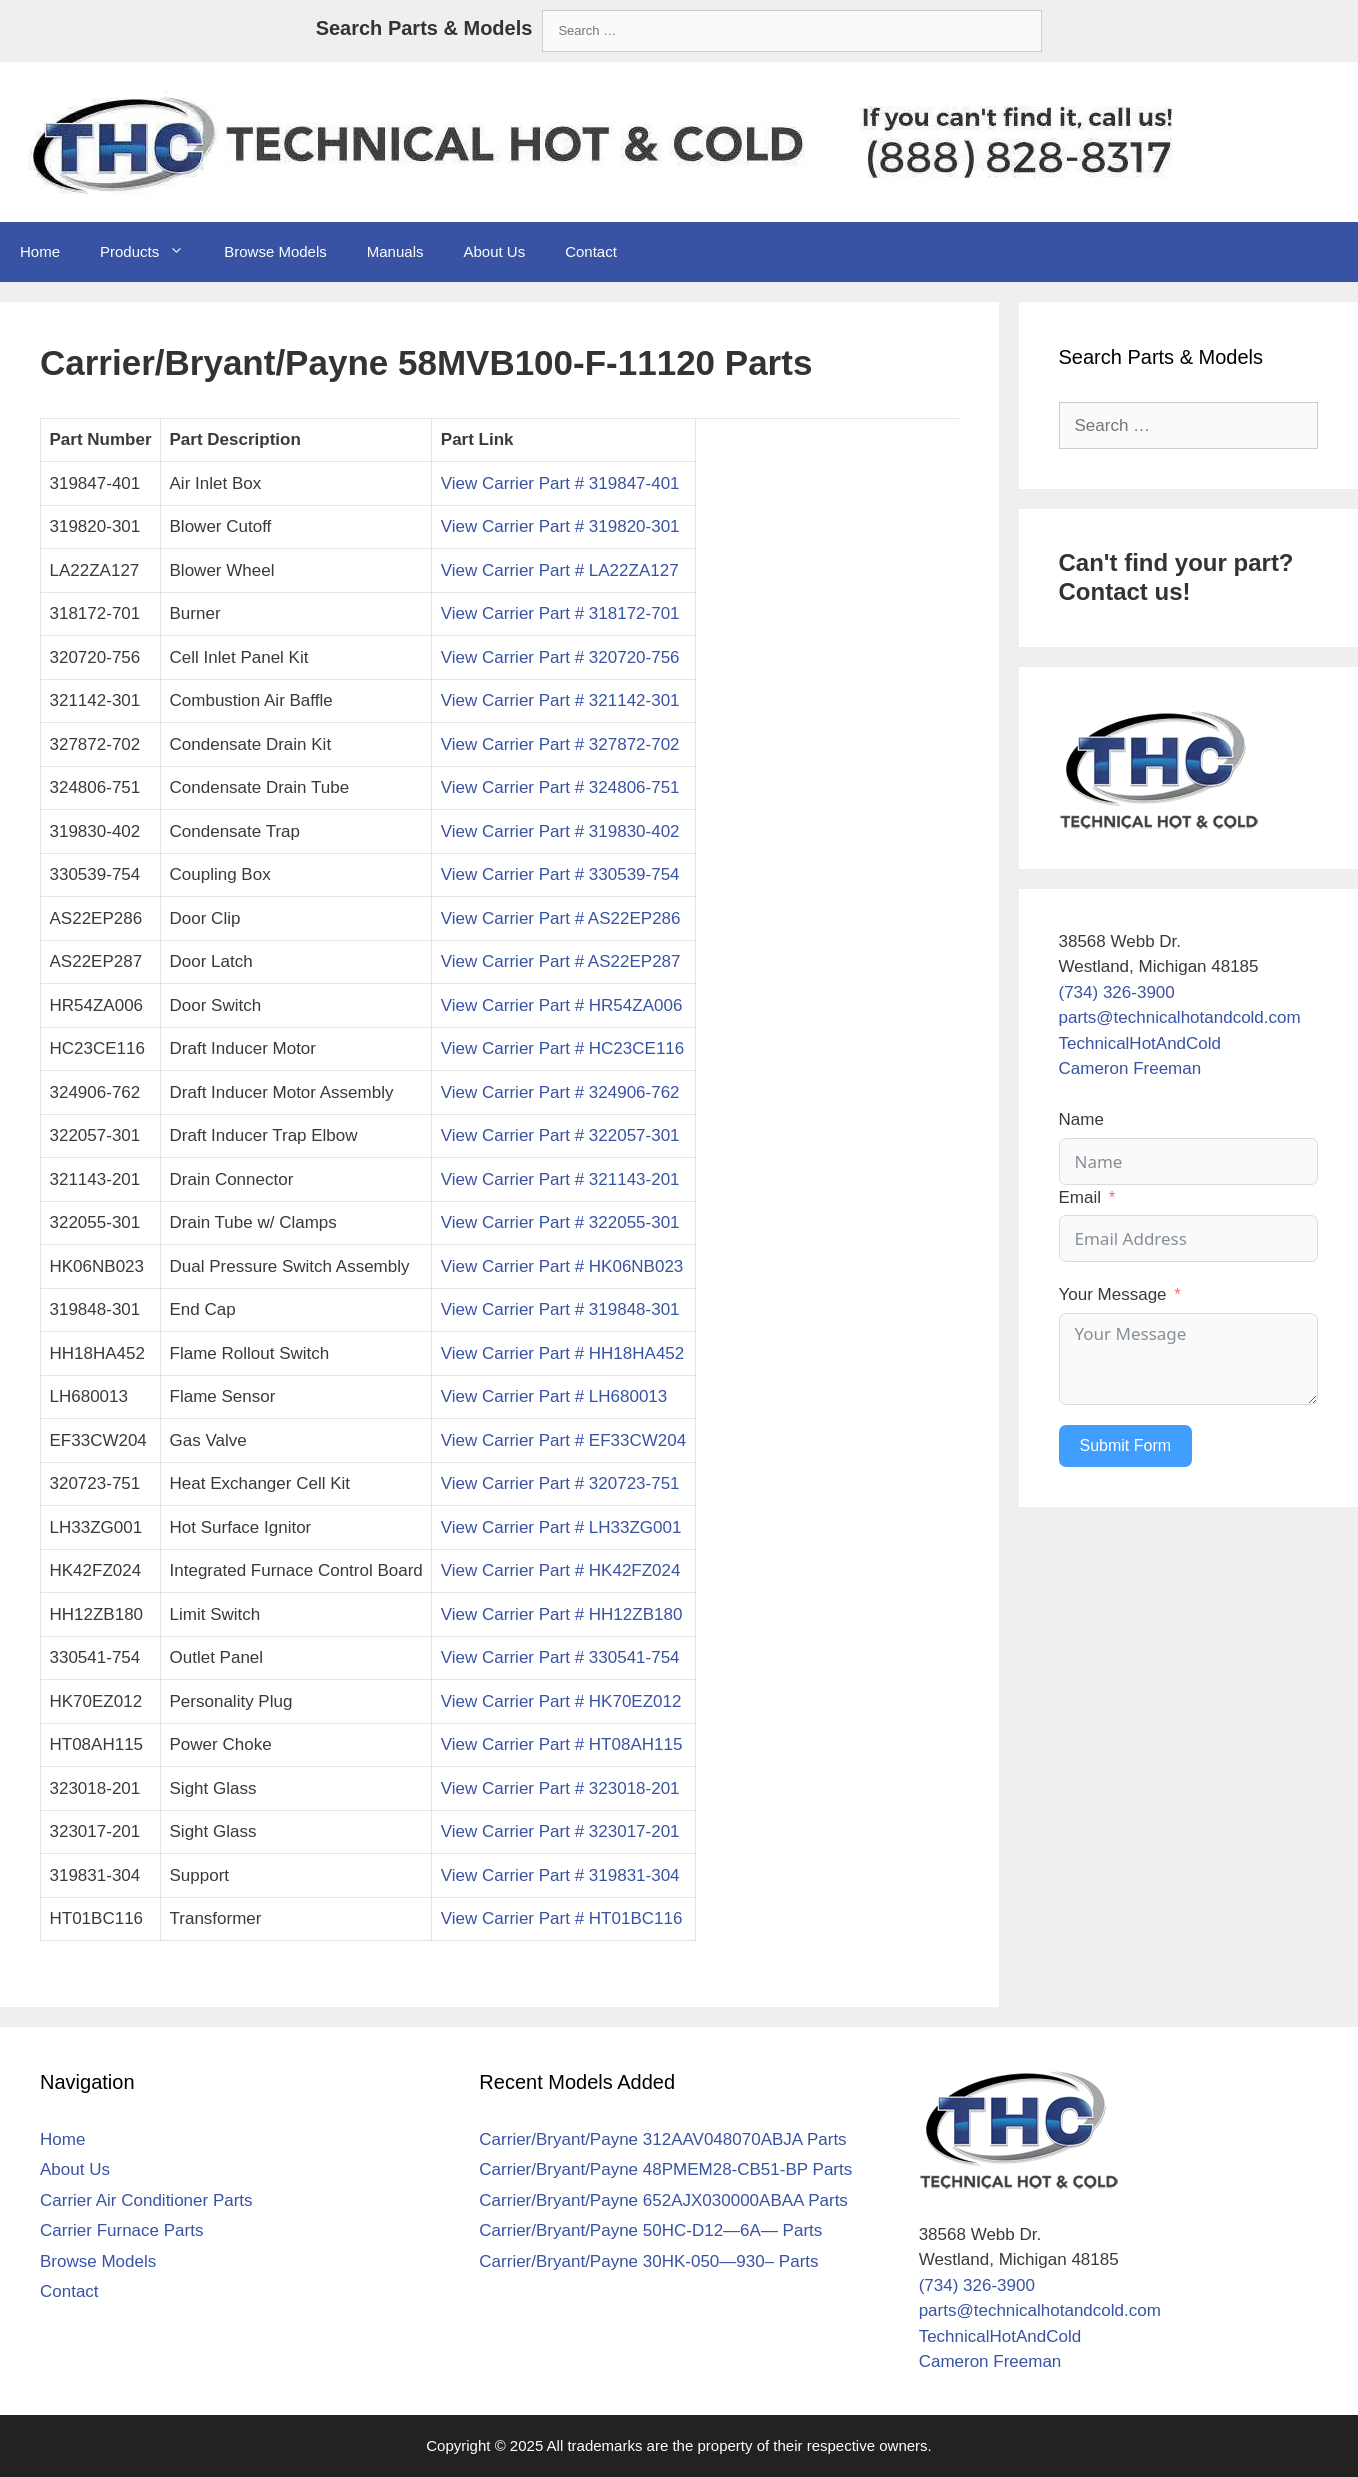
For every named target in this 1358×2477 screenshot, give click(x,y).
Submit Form (1126, 1445)
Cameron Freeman (1130, 1068)
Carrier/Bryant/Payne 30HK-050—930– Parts (648, 2261)
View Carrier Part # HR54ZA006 (562, 1005)
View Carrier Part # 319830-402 (560, 831)
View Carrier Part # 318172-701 (560, 613)
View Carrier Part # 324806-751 (560, 787)
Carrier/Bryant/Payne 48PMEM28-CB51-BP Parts (665, 2169)
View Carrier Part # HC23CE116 (562, 1048)
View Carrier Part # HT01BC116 (562, 1918)
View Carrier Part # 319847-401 (560, 483)
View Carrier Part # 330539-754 (560, 874)
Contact (591, 251)
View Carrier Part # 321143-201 (560, 1179)
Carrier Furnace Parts (121, 2230)
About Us (494, 251)
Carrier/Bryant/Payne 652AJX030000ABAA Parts (663, 2200)
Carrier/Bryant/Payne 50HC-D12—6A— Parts (650, 2230)
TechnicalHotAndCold (1140, 1043)
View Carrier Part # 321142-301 (560, 700)
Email (1080, 1197)
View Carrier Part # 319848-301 (560, 1309)
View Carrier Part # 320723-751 (560, 1483)
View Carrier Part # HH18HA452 (562, 1353)
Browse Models (275, 251)
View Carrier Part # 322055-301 (560, 1222)
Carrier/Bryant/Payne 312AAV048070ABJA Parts (662, 2139)
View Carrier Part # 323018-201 (560, 1788)
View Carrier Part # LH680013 (554, 1396)
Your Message (1113, 1294)
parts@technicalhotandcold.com (1180, 1017)
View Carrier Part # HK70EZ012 (561, 1701)
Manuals (395, 251)
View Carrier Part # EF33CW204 (563, 1440)
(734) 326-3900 (1117, 992)
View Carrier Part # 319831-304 (560, 1875)
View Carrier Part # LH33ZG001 (561, 1527)
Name (1081, 1119)
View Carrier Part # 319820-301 (560, 526)
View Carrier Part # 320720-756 (560, 657)
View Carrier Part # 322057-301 (560, 1135)
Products (152, 252)
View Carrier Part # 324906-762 (560, 1092)
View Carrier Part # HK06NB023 (562, 1266)
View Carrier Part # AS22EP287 (561, 961)
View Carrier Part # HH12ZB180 (562, 1614)
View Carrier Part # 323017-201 (560, 1831)
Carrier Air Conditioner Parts (146, 2200)
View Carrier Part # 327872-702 (560, 744)
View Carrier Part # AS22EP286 (561, 918)
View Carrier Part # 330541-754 (560, 1657)
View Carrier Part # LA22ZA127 (560, 570)
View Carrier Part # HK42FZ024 (561, 1570)
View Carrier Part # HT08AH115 (562, 1744)
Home (40, 251)
